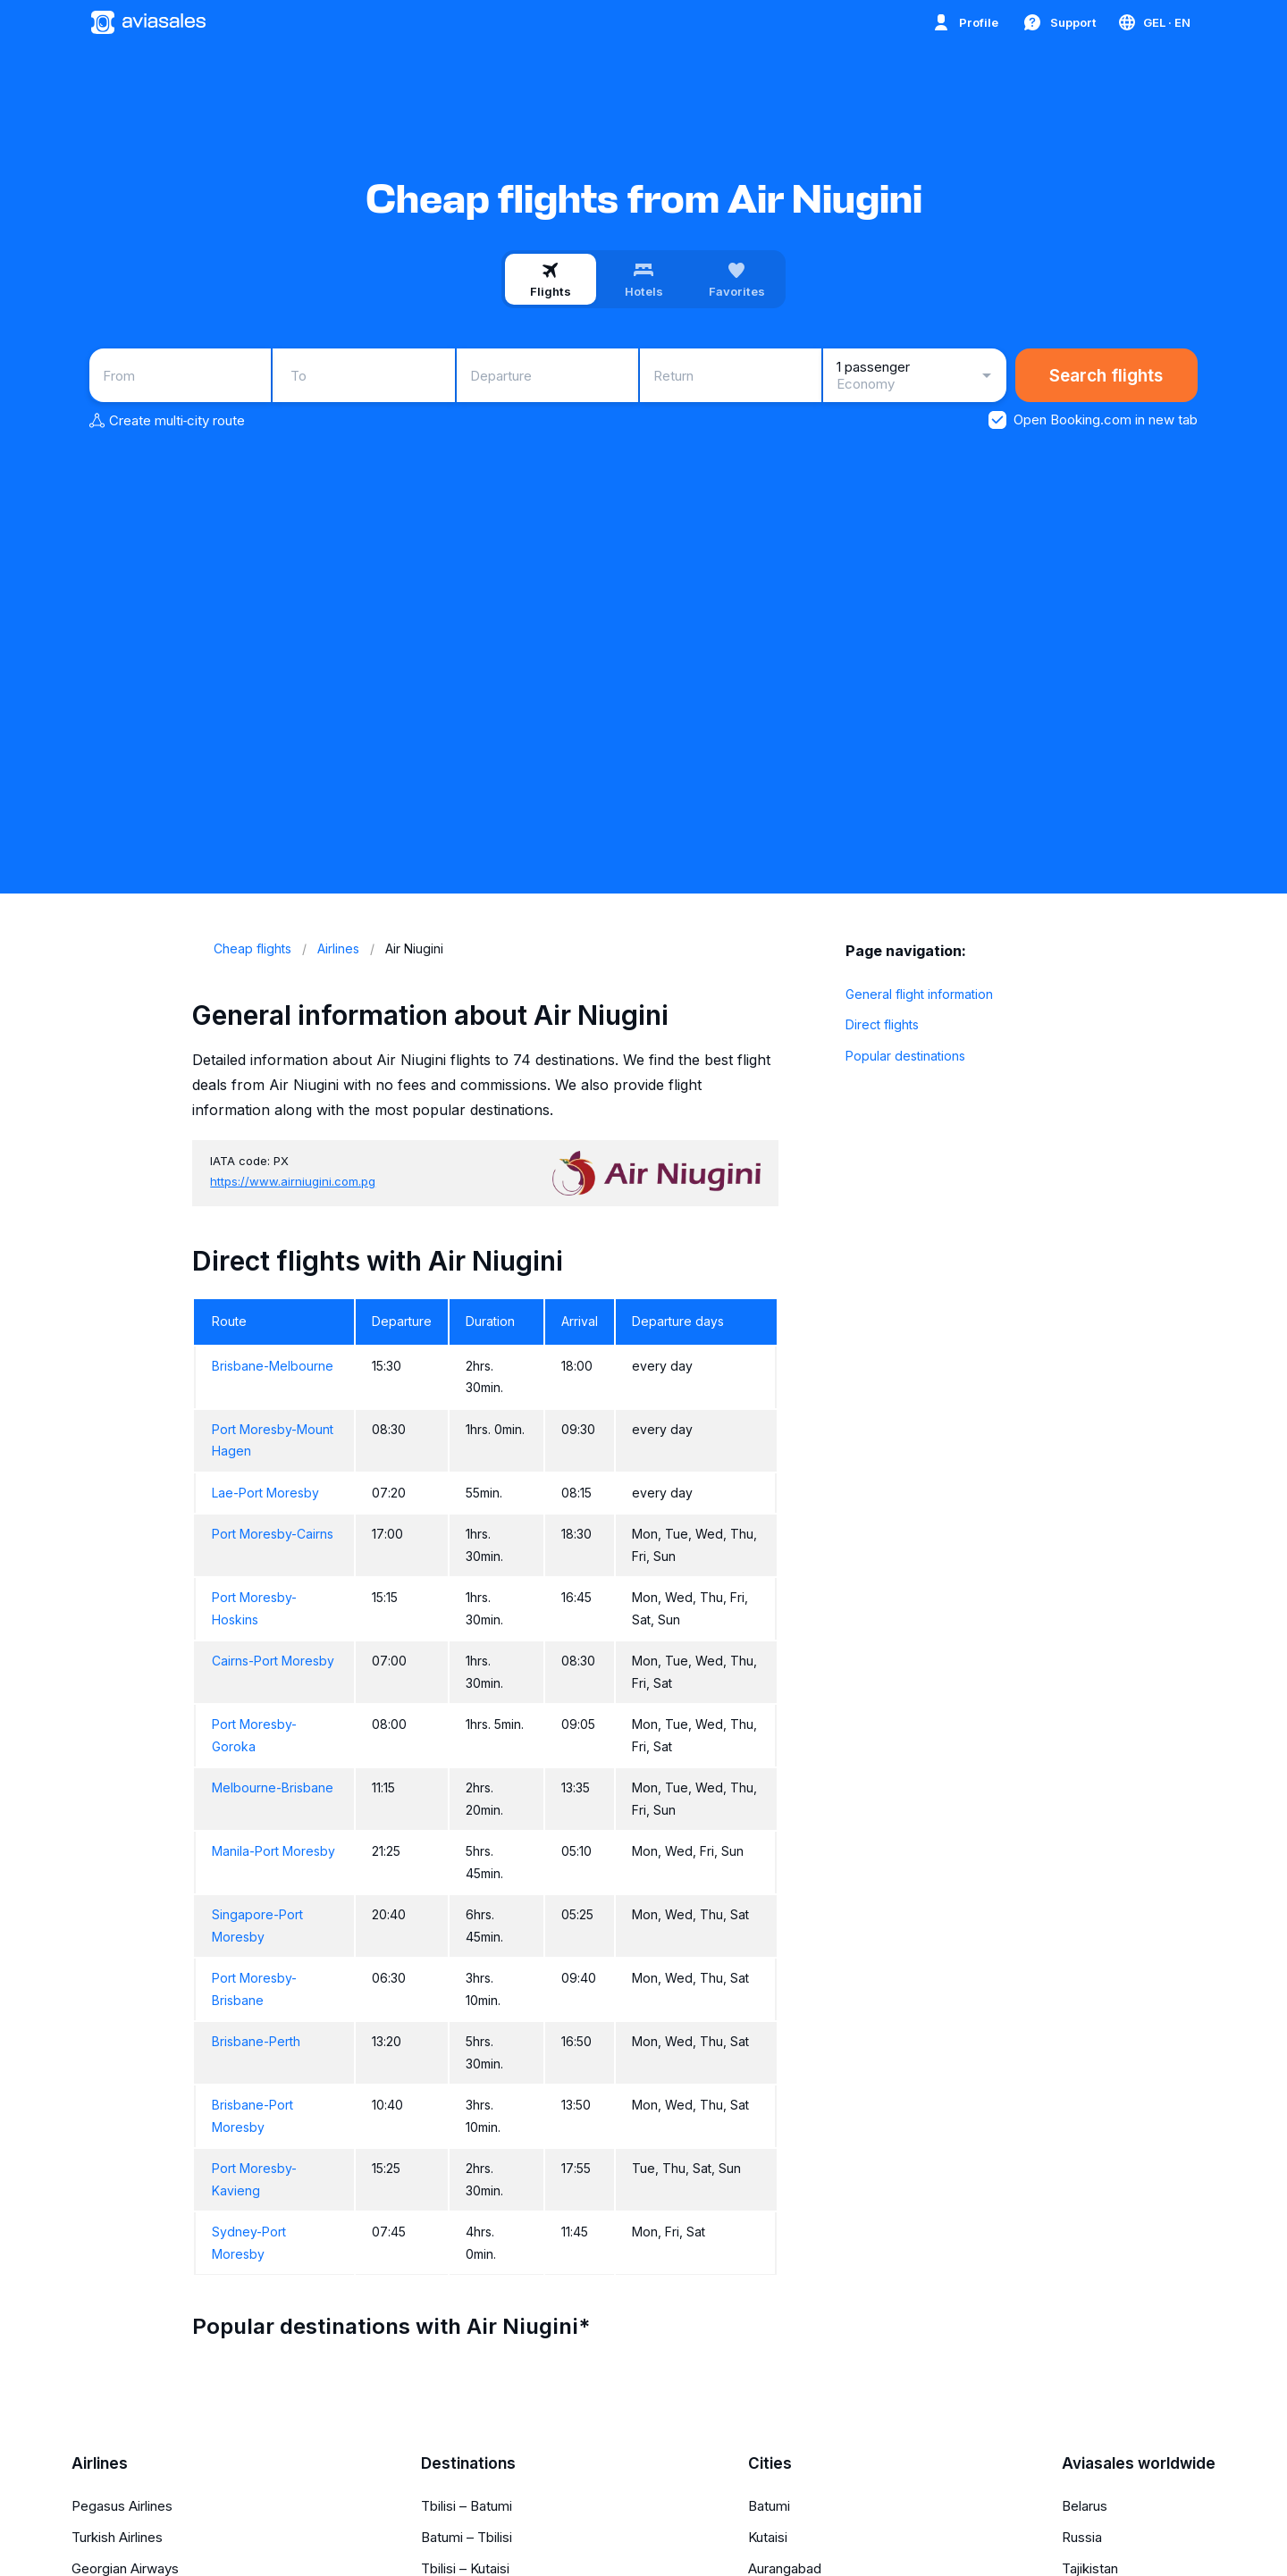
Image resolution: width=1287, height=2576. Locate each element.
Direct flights (882, 1024)
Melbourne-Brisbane (272, 1787)
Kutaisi (767, 2537)
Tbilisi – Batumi (466, 2505)
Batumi (769, 2505)
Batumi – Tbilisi (466, 2537)
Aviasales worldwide (1139, 2463)
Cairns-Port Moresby (273, 1660)
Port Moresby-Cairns (272, 1533)
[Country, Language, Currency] (1153, 22)
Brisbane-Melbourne (272, 1365)
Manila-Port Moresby (273, 1851)
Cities (770, 2463)
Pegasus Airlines (122, 2505)
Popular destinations (905, 1055)
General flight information (919, 994)
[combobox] (180, 375)
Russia (1082, 2537)
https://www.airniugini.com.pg (292, 1181)
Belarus (1084, 2505)
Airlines (100, 2463)
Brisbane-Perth (256, 2041)
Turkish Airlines (117, 2537)
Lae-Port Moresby (265, 1492)
